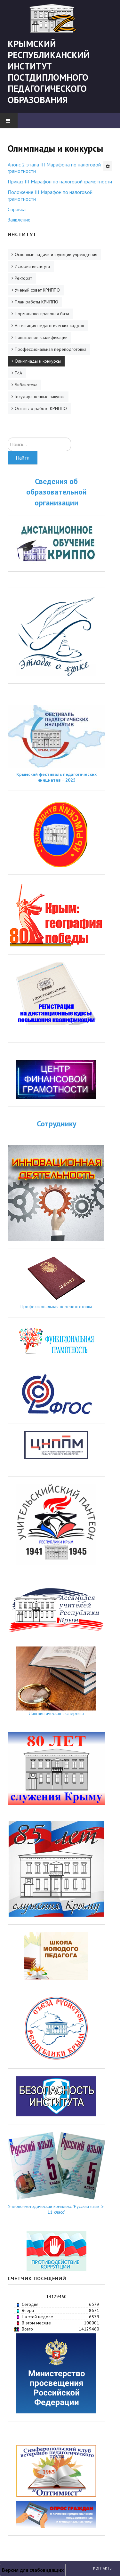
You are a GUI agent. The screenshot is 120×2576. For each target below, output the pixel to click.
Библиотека (26, 385)
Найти (22, 458)
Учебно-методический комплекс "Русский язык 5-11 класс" (56, 2209)
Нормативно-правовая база (42, 314)
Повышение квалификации (41, 337)
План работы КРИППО (36, 302)
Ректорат (23, 278)
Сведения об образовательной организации (56, 492)
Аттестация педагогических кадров (49, 325)
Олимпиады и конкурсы (38, 361)
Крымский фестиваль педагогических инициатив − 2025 (56, 777)
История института (32, 266)
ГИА (18, 373)
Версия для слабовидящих (33, 2570)
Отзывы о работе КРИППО (41, 408)
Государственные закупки (40, 396)
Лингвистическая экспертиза (56, 1713)
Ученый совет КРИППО (37, 290)
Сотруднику (56, 1124)
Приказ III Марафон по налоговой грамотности (60, 181)
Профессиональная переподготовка (50, 349)
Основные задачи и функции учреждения (56, 254)
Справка (17, 209)
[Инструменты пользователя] (107, 166)
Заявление (19, 219)
